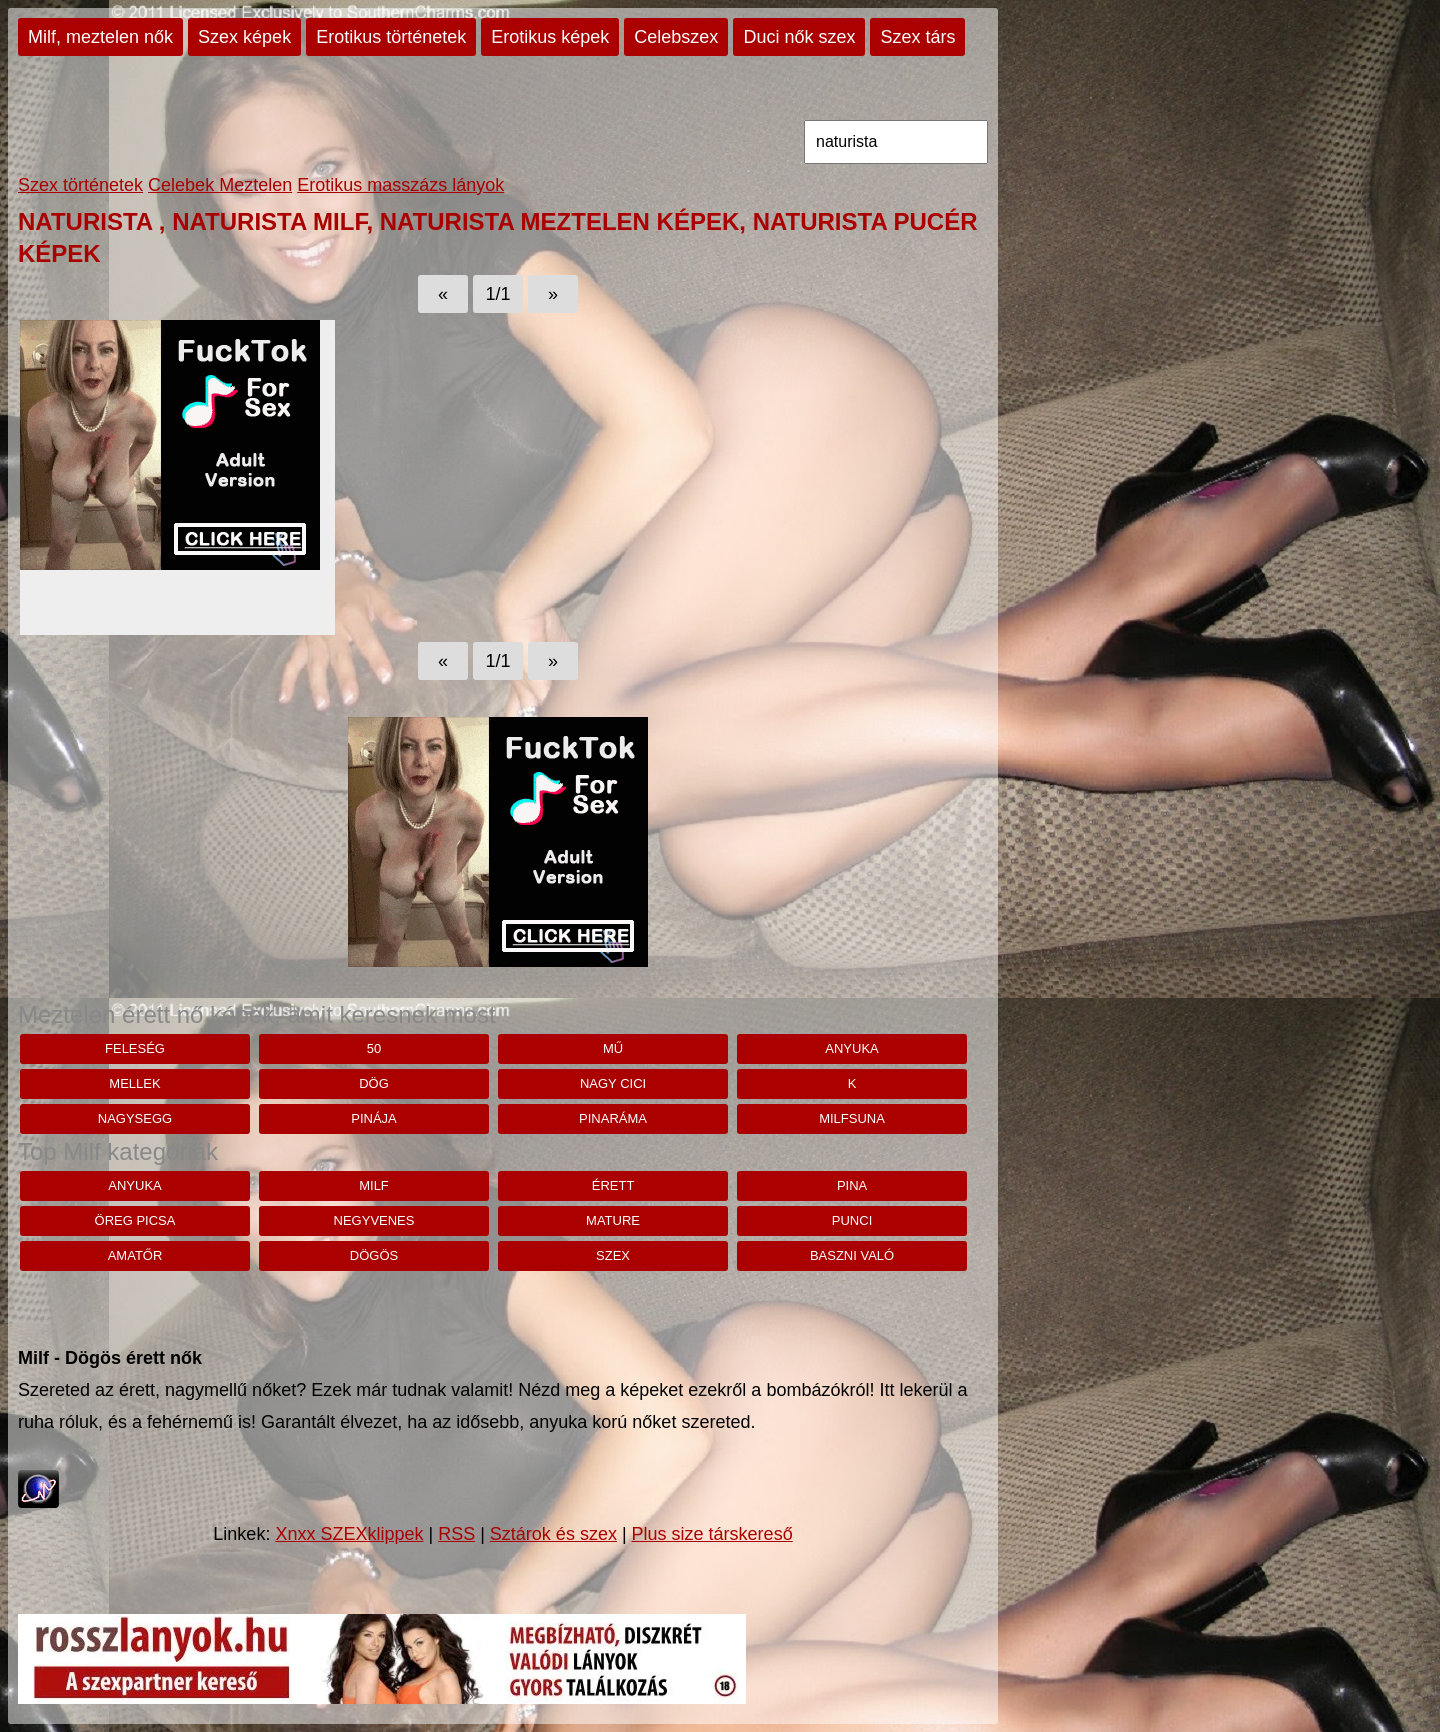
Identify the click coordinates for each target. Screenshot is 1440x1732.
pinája (374, 1118)
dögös (374, 1255)
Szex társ (917, 37)
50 (374, 1048)
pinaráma (613, 1118)
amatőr (135, 1255)
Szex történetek (80, 185)
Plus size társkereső (712, 1534)
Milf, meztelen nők (100, 37)
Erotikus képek (550, 37)
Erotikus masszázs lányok (400, 185)
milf (374, 1185)
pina (852, 1185)
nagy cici (613, 1083)
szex (613, 1255)
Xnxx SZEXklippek (349, 1534)
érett (613, 1185)
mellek (134, 1083)
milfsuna (852, 1118)
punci (852, 1220)
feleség (135, 1048)
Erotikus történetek (391, 37)
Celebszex (676, 37)
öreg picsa (135, 1220)
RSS (456, 1534)
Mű (613, 1048)
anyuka (851, 1048)
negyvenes (374, 1220)
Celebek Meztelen (220, 185)
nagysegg (135, 1118)
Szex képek (244, 37)
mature (613, 1220)
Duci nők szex (799, 37)
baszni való (852, 1255)
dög (374, 1083)
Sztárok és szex (553, 1534)
